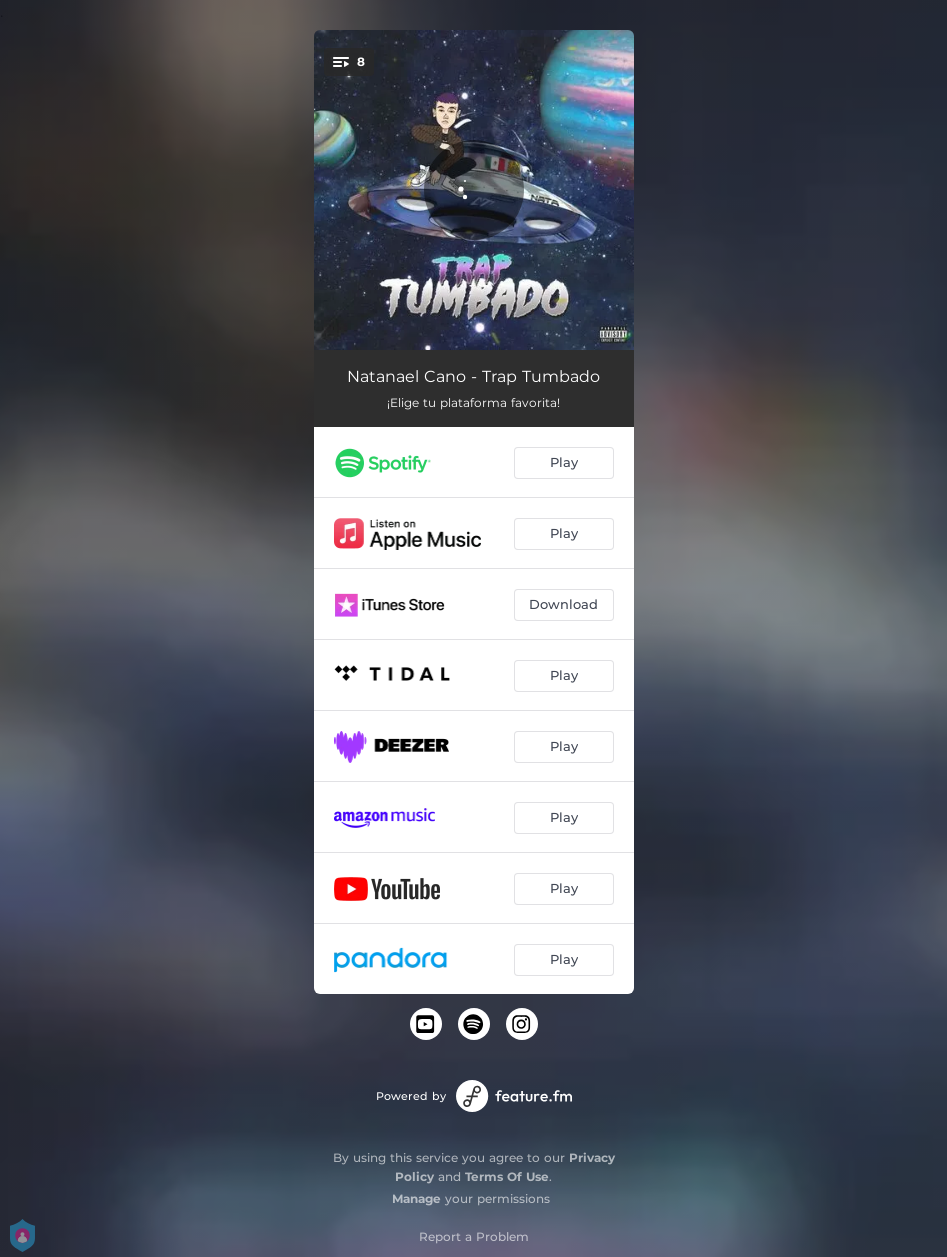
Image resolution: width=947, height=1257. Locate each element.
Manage (416, 1198)
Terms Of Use (507, 1176)
